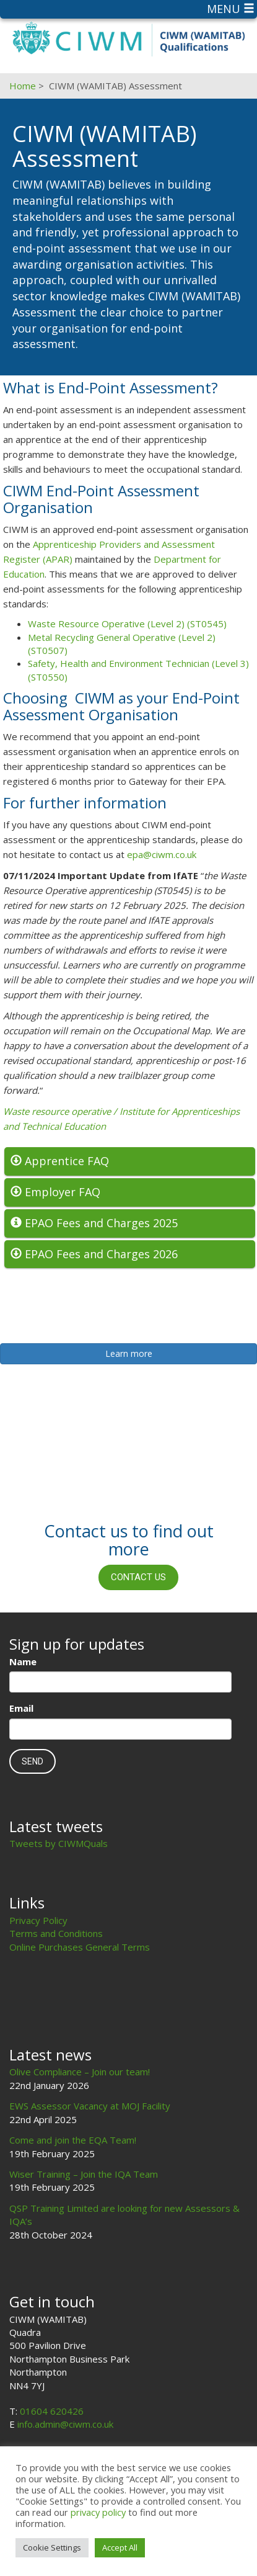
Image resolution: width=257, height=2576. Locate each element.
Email (21, 1708)
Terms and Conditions (56, 1933)
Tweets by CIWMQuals (58, 1843)
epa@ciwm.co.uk (161, 854)
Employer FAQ (55, 1191)
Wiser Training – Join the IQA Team (83, 2174)
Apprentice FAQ (60, 1160)
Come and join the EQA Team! (72, 2140)
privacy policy (98, 2512)
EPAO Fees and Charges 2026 (94, 1253)
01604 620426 (52, 2411)
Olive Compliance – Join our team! (79, 2071)
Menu (231, 8)
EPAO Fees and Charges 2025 (94, 1222)
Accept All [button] (119, 2547)
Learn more (128, 1353)
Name (23, 1661)
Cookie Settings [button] (52, 2547)
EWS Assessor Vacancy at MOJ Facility (89, 2106)
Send (32, 1761)
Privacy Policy (38, 1920)
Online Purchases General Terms (79, 1947)
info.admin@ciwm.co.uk (65, 2424)
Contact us (138, 1577)
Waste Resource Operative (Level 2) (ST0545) (127, 623)
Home (22, 85)
